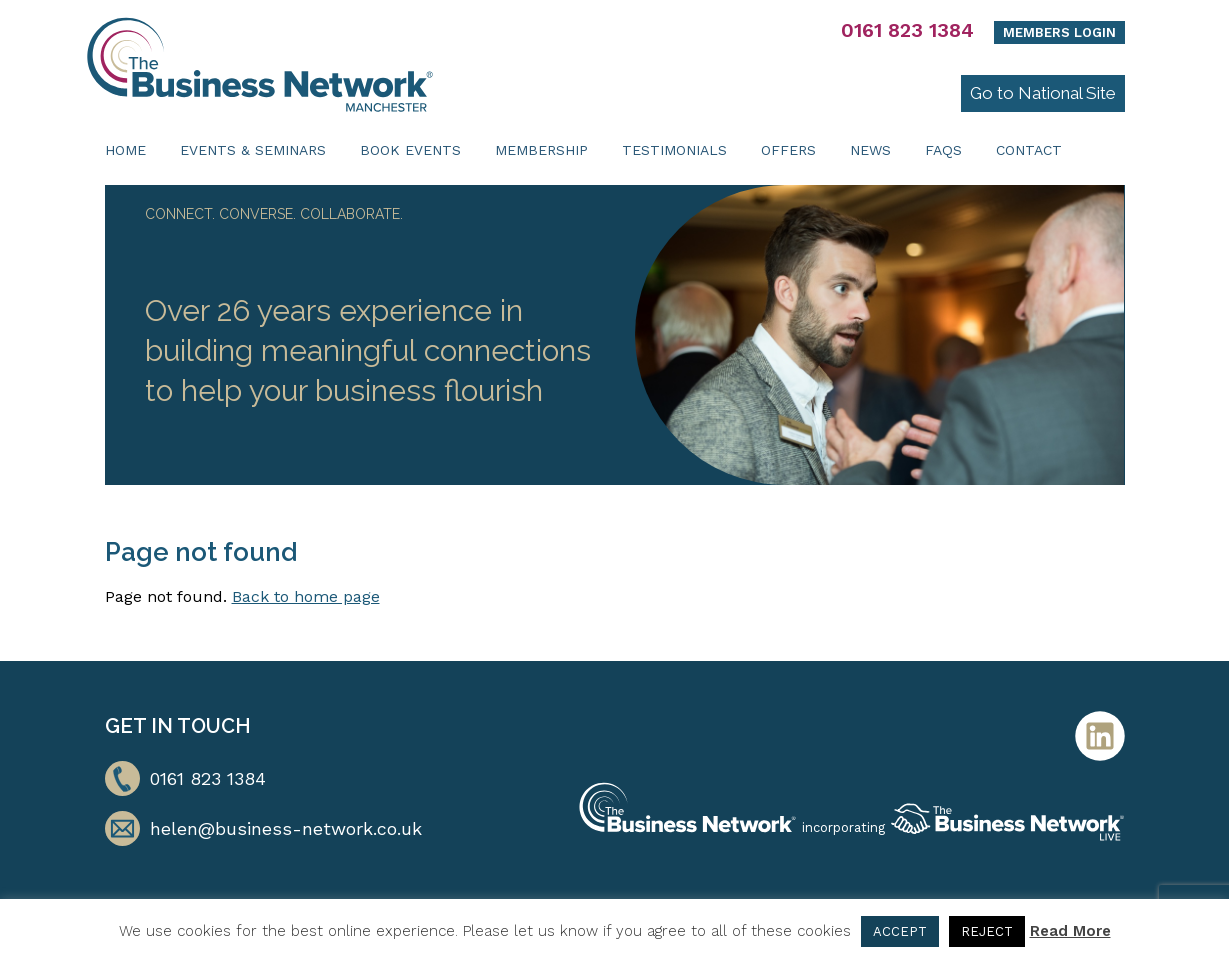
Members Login (1059, 32)
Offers (788, 150)
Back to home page (306, 596)
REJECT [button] (987, 931)
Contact (1029, 150)
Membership (541, 150)
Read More (1070, 931)
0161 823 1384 (907, 30)
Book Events (410, 150)
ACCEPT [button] (900, 931)
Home (125, 150)
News (870, 150)
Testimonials (674, 150)
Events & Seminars (253, 150)
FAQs (943, 150)
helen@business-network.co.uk (286, 828)
